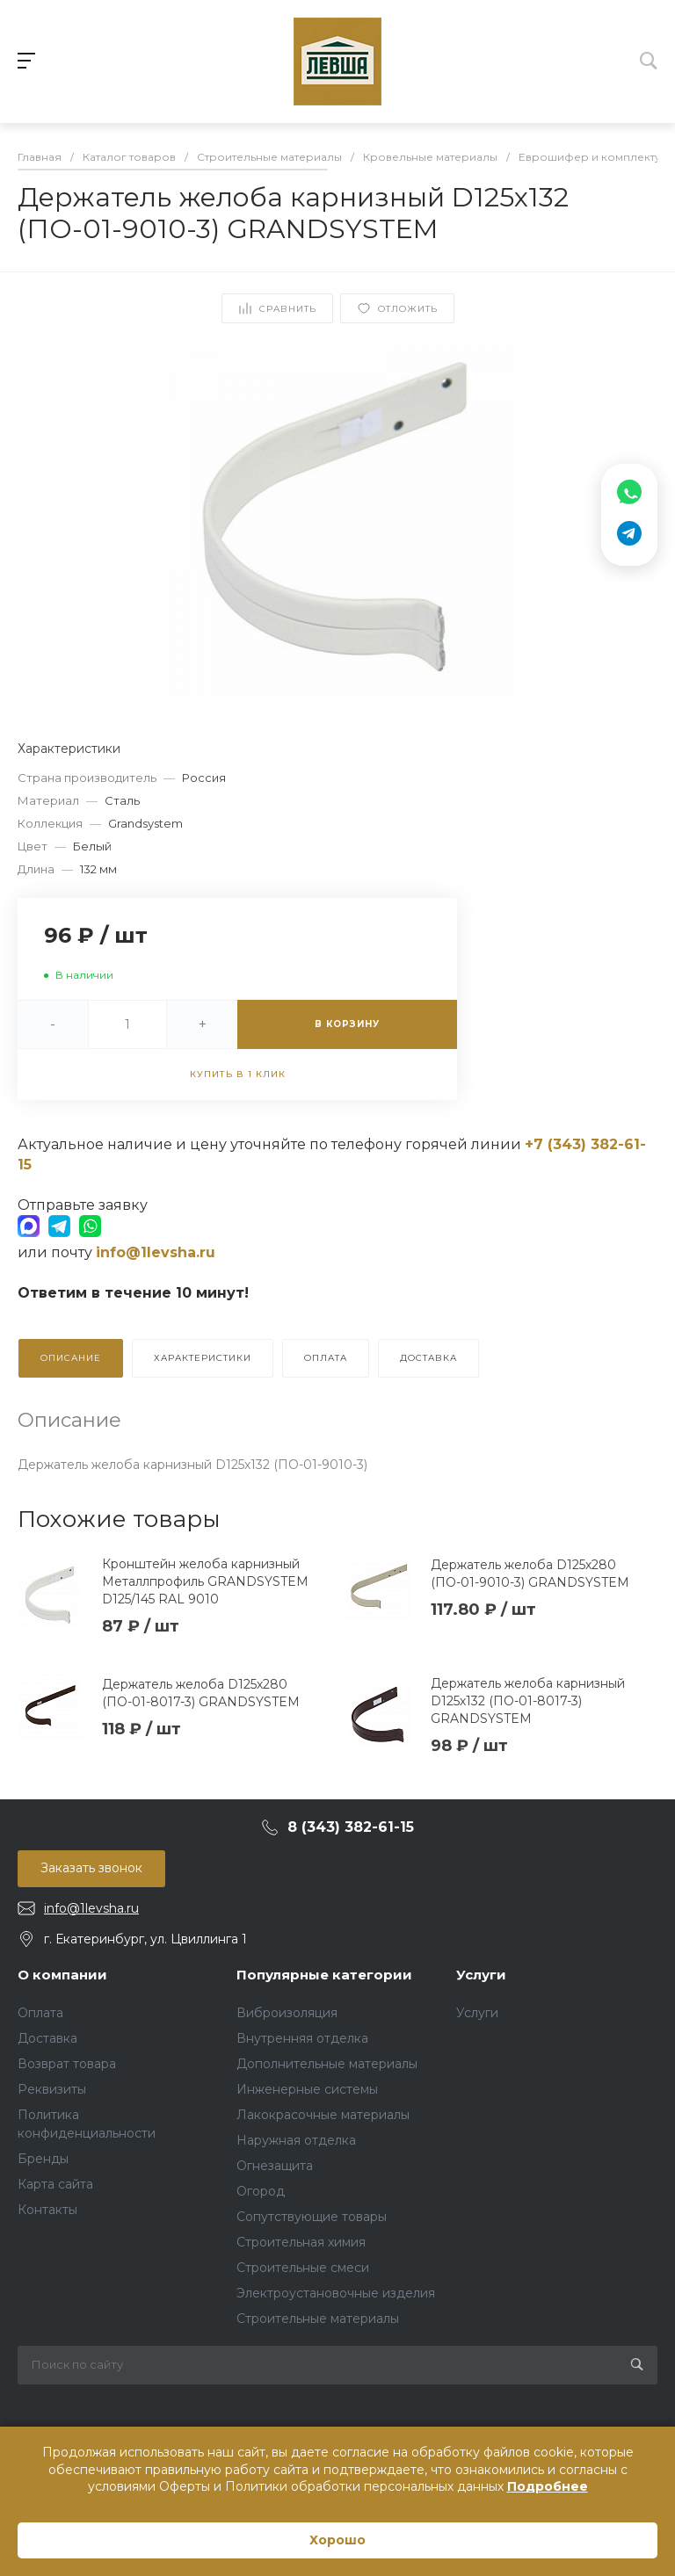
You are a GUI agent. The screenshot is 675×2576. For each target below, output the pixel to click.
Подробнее (547, 2486)
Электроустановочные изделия (335, 2293)
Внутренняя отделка (302, 2038)
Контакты (47, 2210)
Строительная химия (301, 2242)
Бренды (43, 2159)
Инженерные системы (307, 2089)
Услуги (481, 1974)
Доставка (47, 2038)
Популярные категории (324, 1974)
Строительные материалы (317, 2318)
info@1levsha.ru (91, 1908)
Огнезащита (274, 2166)
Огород (260, 2191)
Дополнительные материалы (326, 2064)
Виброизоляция (287, 2013)
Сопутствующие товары (311, 2217)
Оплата (40, 2013)
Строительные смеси (302, 2268)
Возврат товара (67, 2064)
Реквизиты (52, 2089)
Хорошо (337, 2540)
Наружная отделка (296, 2140)
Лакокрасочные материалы (323, 2115)
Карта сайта (55, 2184)
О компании (62, 1974)
